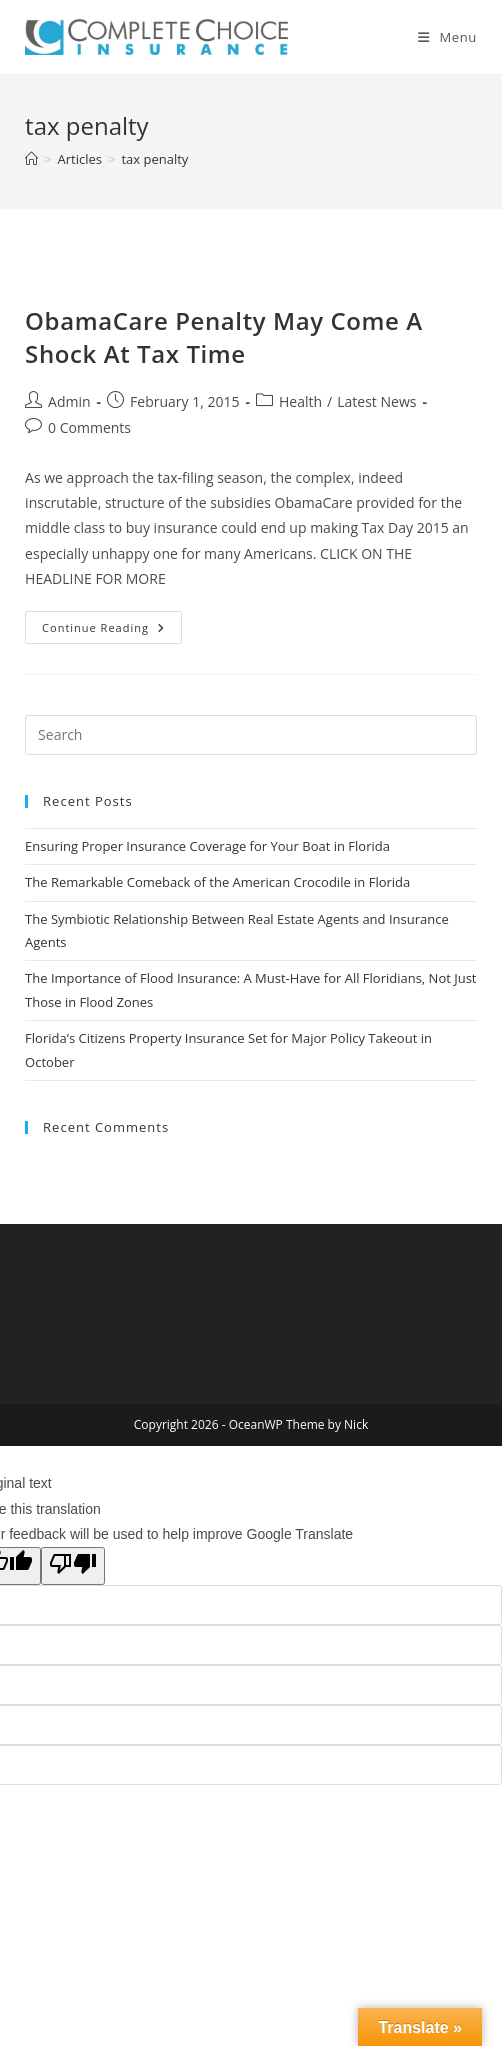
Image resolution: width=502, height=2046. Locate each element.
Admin (69, 401)
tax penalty (154, 159)
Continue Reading (112, 631)
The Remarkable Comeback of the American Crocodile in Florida (217, 882)
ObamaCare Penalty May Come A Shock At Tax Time (224, 337)
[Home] (31, 159)
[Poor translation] (73, 1566)
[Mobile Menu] (447, 37)
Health (300, 401)
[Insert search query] (251, 735)
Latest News (376, 401)
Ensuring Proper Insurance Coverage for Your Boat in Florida (207, 846)
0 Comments (89, 427)
